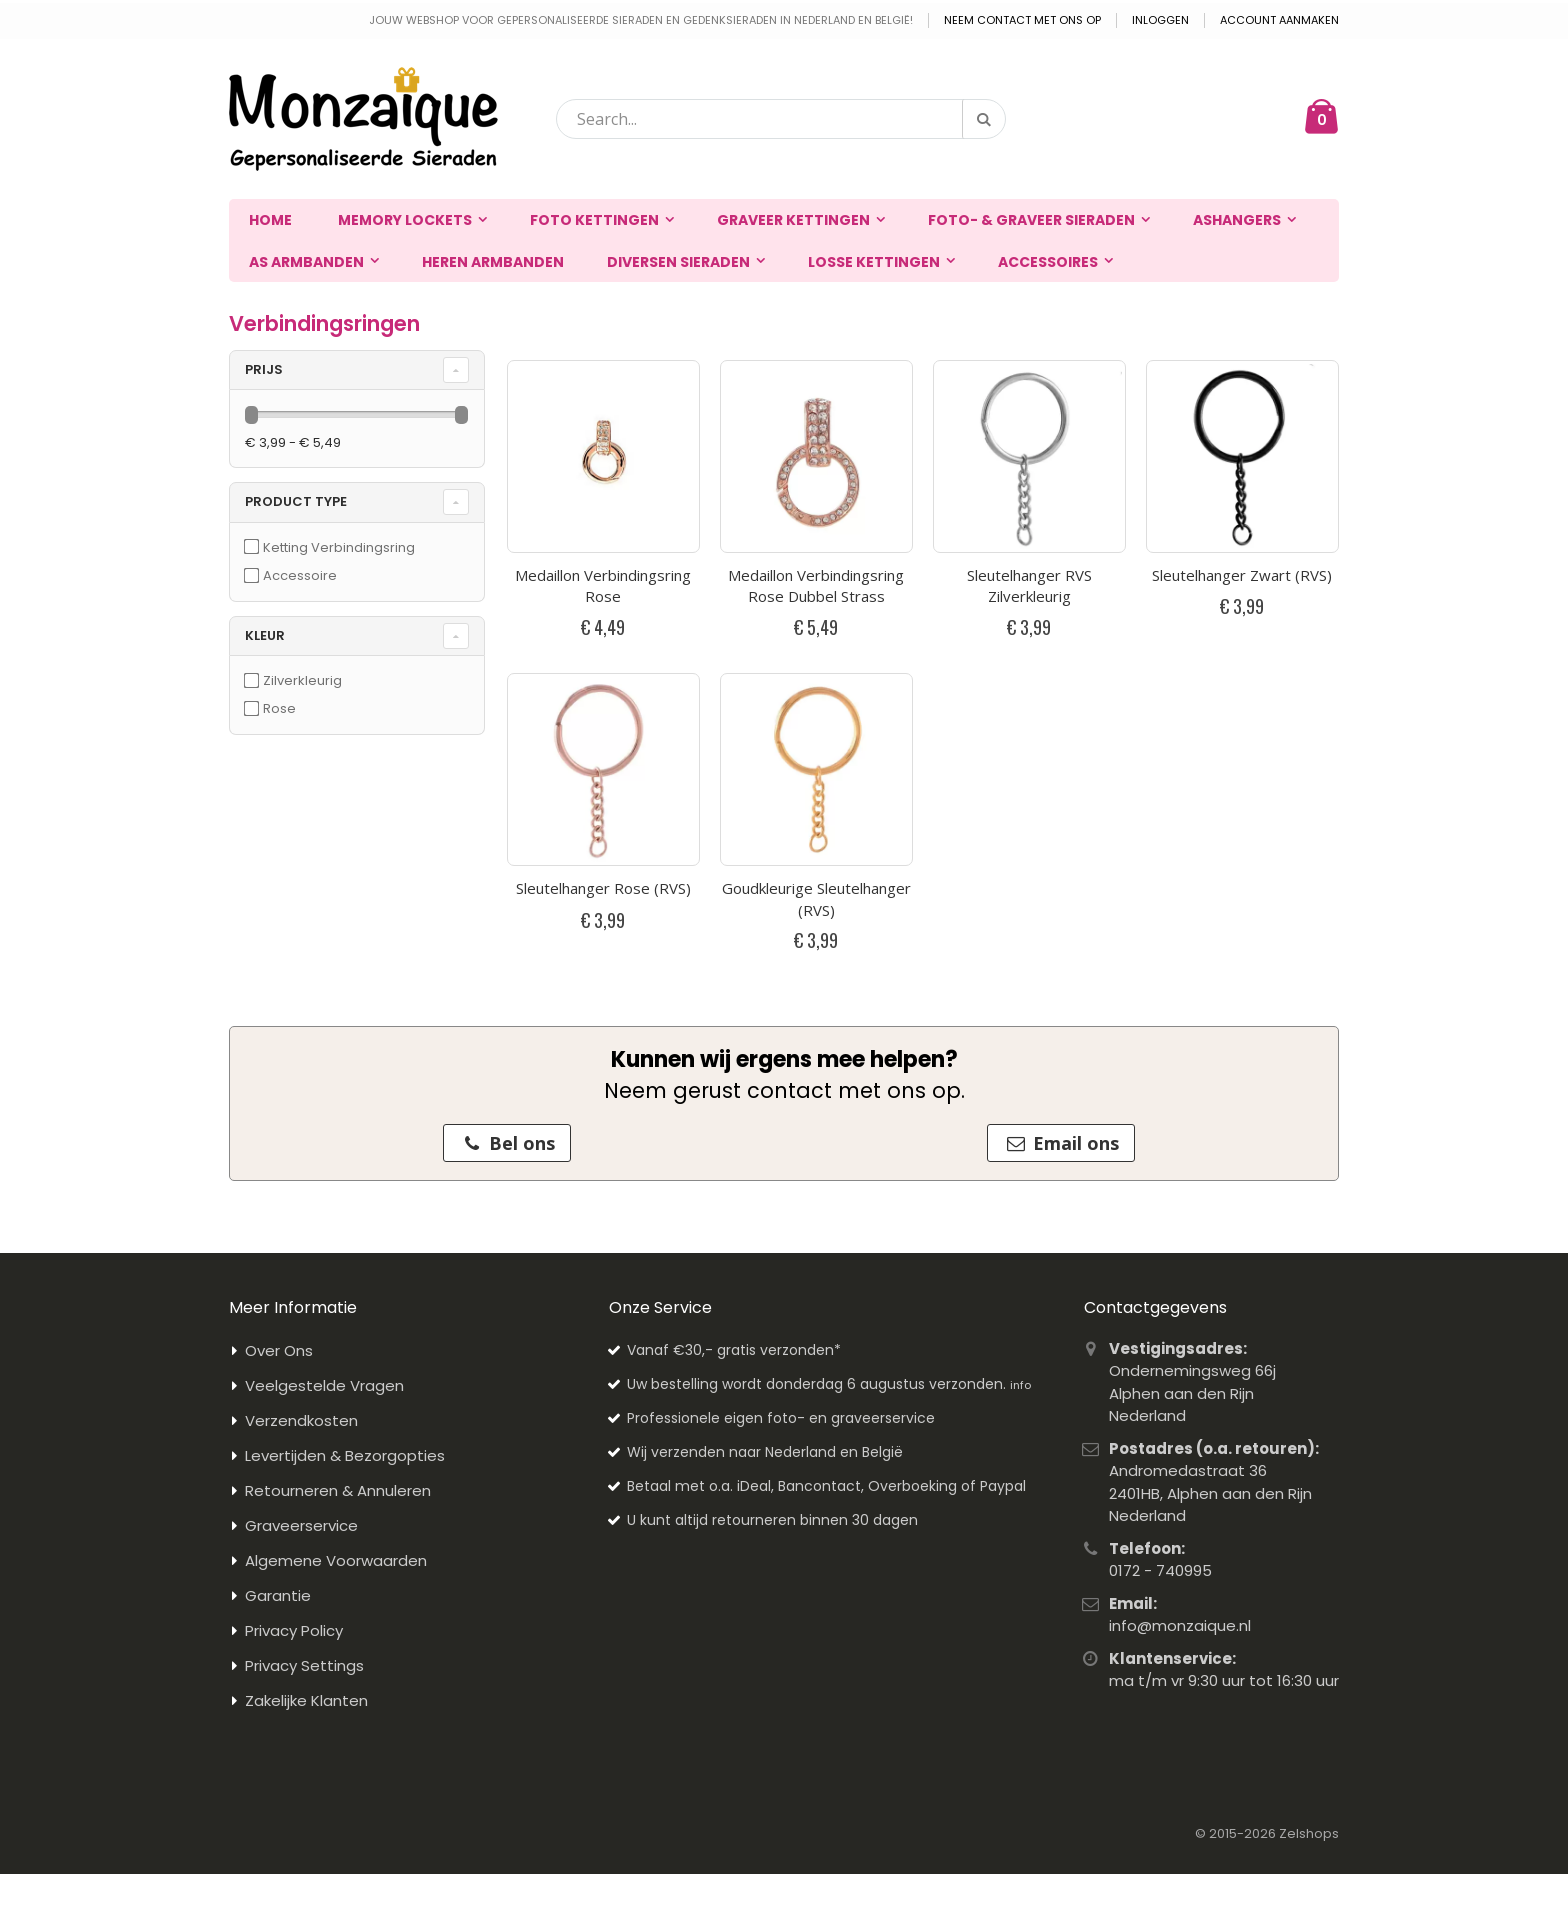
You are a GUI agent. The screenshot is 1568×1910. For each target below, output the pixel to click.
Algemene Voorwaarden (336, 1560)
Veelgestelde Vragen (324, 1385)
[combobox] (781, 119)
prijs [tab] (264, 369)
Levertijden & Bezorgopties (345, 1455)
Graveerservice (301, 1525)
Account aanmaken (1279, 20)
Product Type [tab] (296, 501)
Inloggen (1160, 20)
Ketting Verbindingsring (339, 547)
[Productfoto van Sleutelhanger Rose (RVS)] (603, 769)
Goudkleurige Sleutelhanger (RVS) (816, 899)
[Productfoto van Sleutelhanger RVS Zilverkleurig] (1029, 456)
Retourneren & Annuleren (338, 1490)
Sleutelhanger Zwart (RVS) (1242, 575)
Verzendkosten (301, 1420)
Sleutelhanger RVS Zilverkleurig (1029, 586)
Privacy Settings (304, 1665)
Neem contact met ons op (1022, 20)
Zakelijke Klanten (306, 1700)
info (1020, 1385)
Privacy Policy (294, 1630)
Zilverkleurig (302, 680)
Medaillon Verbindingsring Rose (603, 586)
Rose (279, 708)
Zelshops (1309, 1833)
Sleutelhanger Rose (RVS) (603, 888)
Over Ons (279, 1350)
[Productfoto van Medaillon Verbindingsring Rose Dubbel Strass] (816, 456)
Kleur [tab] (265, 635)
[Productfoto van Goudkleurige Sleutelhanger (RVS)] (816, 769)
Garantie (278, 1595)
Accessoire (300, 575)
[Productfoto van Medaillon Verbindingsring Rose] (603, 456)
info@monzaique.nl (1180, 1625)
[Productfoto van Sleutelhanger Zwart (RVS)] (1242, 456)
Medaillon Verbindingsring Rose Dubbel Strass (816, 586)
